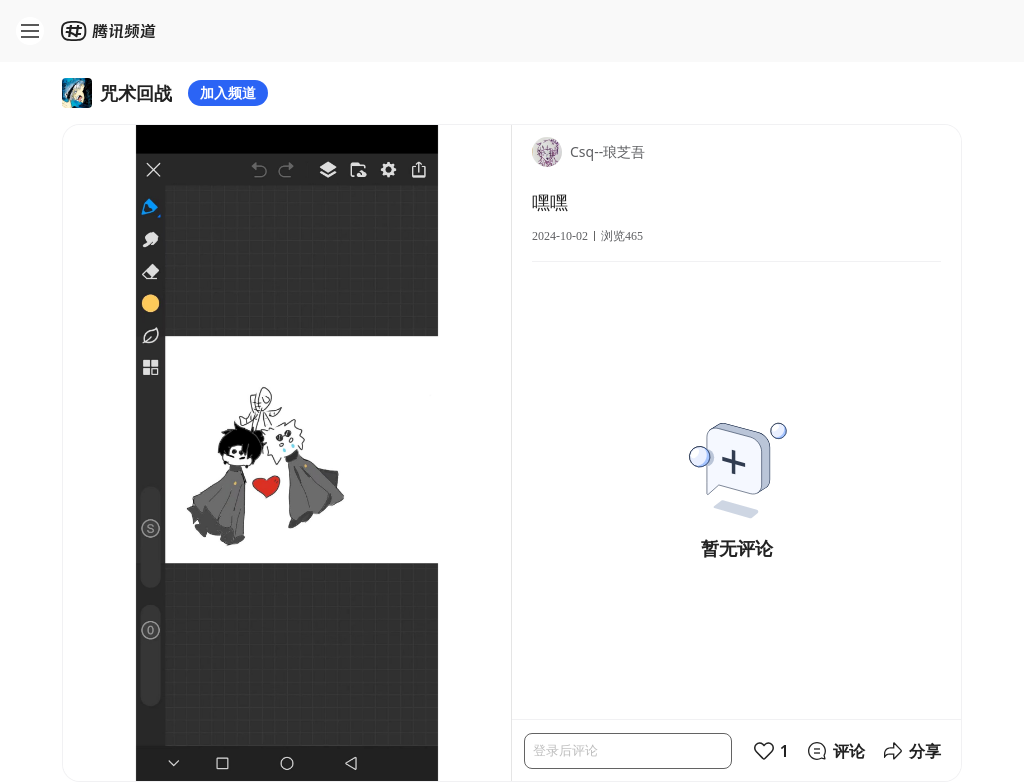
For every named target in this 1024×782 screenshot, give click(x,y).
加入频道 (228, 92)
